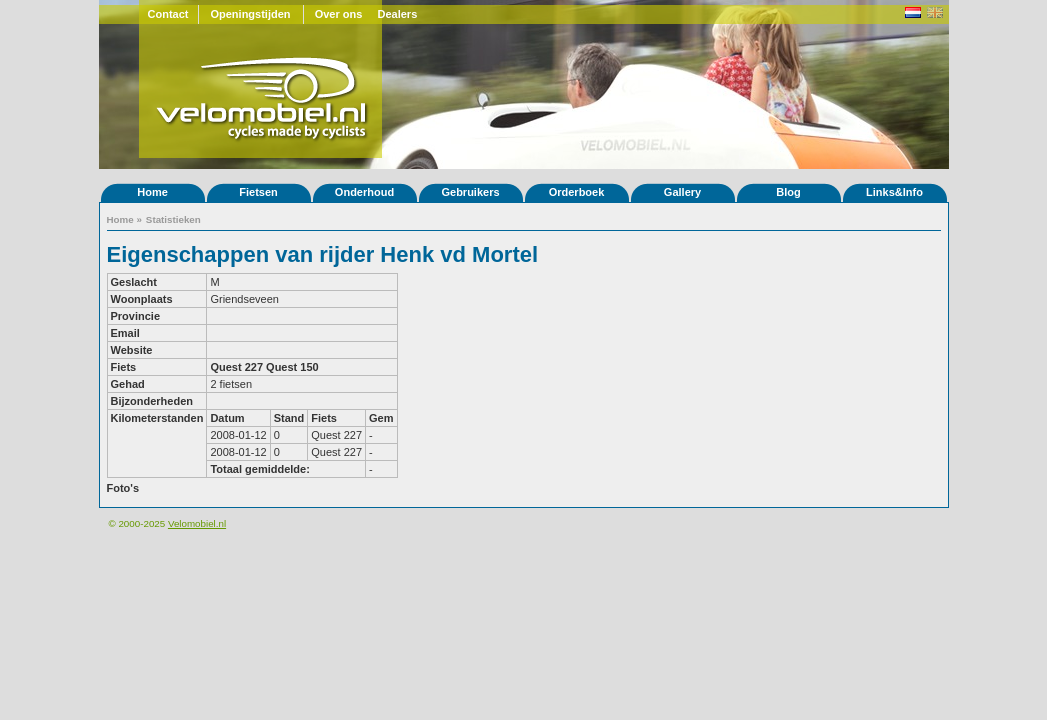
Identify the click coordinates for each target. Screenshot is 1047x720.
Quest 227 (236, 367)
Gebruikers (470, 192)
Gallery (682, 192)
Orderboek (577, 192)
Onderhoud (364, 192)
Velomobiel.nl (197, 523)
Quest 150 (292, 367)
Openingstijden (250, 14)
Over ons (339, 14)
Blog (788, 192)
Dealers (398, 14)
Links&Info (894, 192)
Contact (168, 14)
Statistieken (173, 219)
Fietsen (258, 192)
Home (152, 192)
